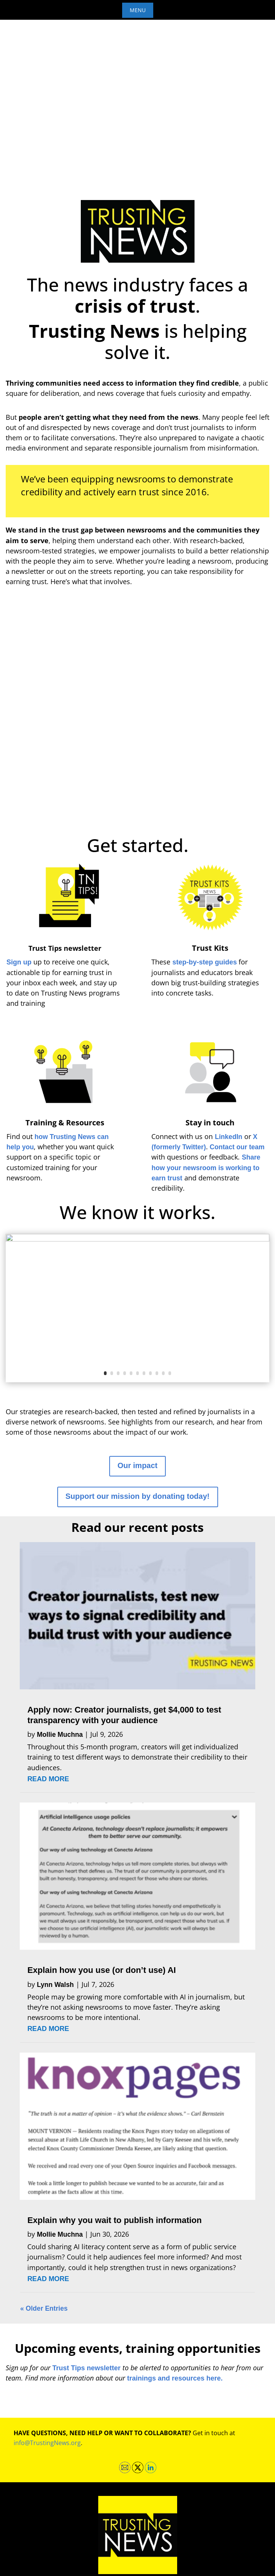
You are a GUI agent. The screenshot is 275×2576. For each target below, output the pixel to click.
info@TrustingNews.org (47, 2443)
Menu (138, 10)
